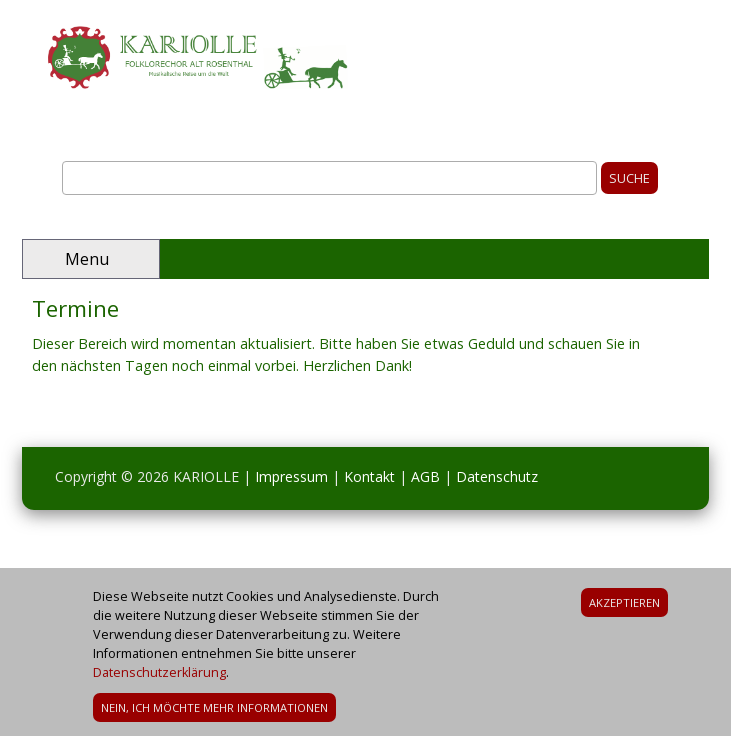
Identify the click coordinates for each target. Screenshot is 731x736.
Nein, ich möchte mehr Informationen (214, 713)
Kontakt (369, 476)
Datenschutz (497, 476)
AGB (425, 476)
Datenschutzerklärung (159, 678)
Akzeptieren (624, 608)
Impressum (291, 476)
